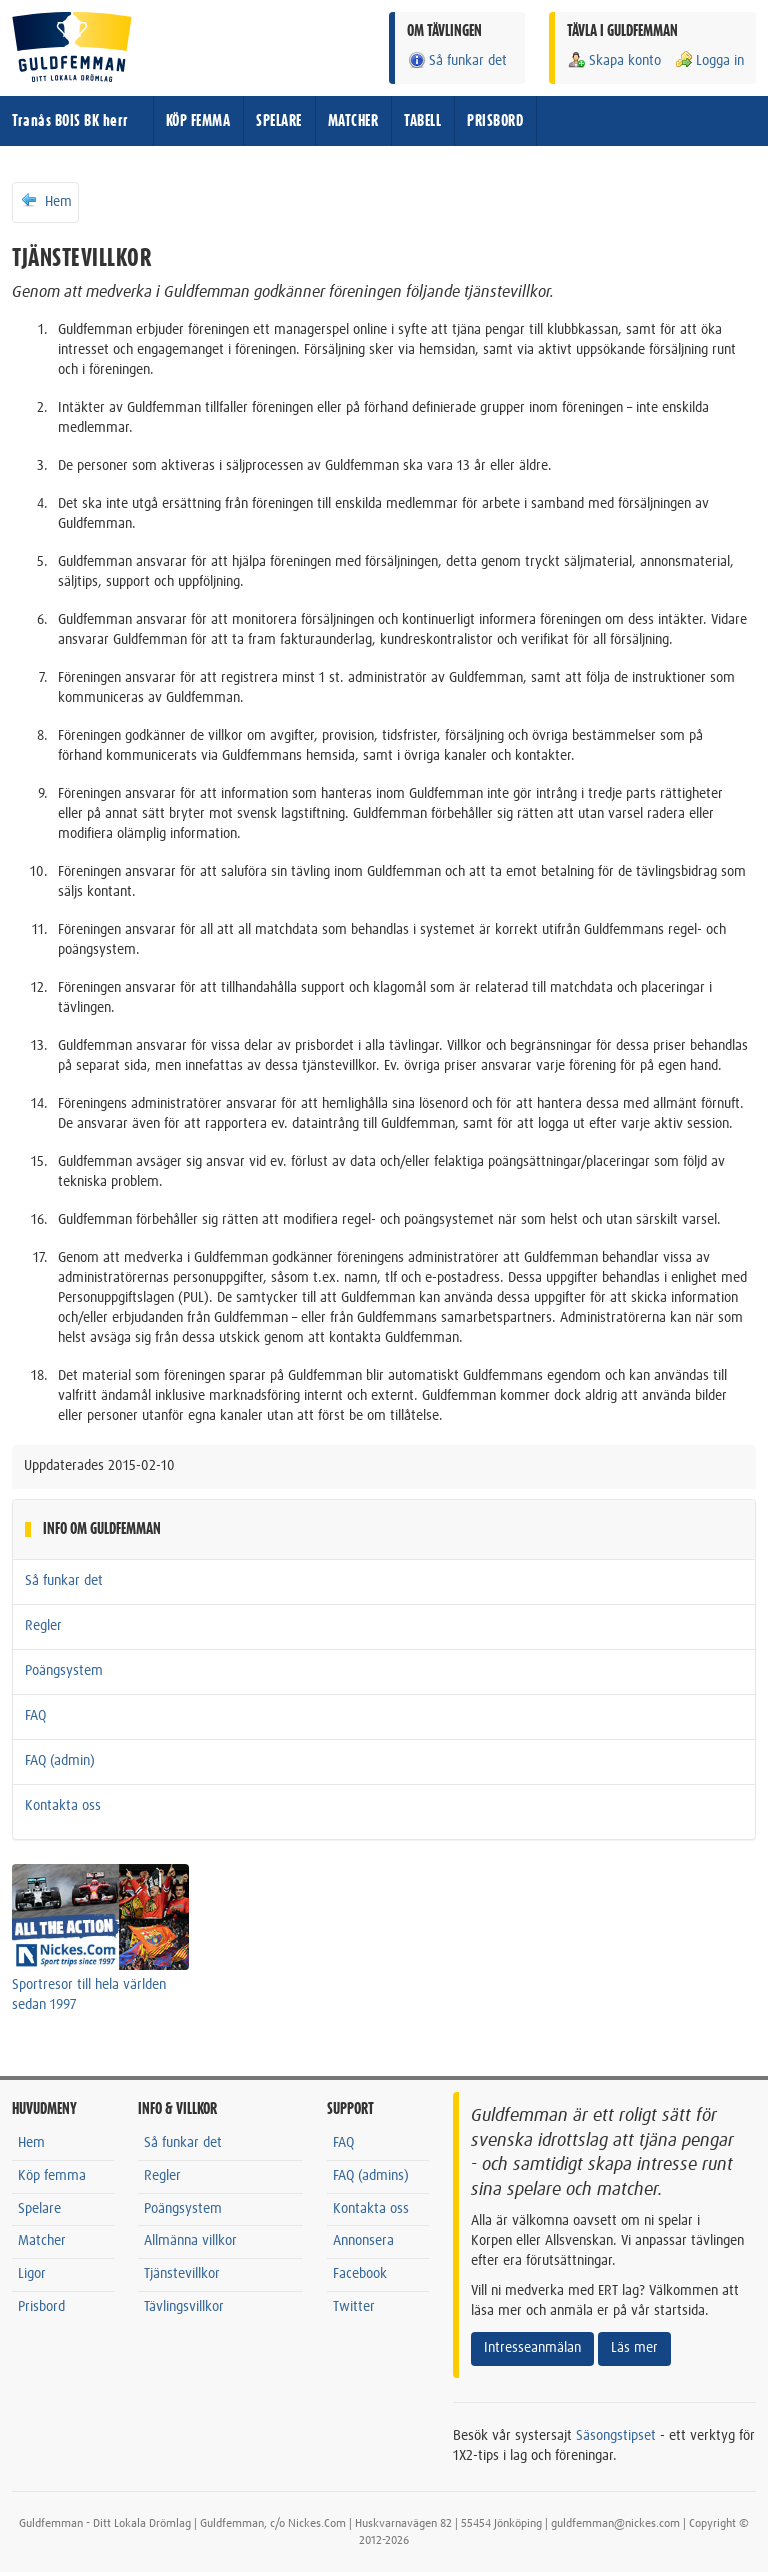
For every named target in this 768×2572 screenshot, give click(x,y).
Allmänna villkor (190, 2241)
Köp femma (52, 2176)
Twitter (354, 2307)
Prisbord (41, 2307)
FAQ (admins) (371, 2176)
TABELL (422, 121)
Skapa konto (614, 60)
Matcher (42, 2241)
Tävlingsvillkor (184, 2307)
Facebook (360, 2274)
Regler (43, 1626)
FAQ (35, 1716)
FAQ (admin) (60, 1761)
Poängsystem (64, 1671)
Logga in (709, 60)
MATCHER (353, 121)
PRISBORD (495, 121)
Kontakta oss (63, 1806)
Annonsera (363, 2241)
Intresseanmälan (532, 2348)
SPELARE (279, 121)
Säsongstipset (616, 2436)
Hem (45, 201)
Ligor (32, 2274)
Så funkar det (457, 60)
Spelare (39, 2209)
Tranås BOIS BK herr (70, 121)
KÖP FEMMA (198, 121)
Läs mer (634, 2348)
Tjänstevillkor (182, 2274)
